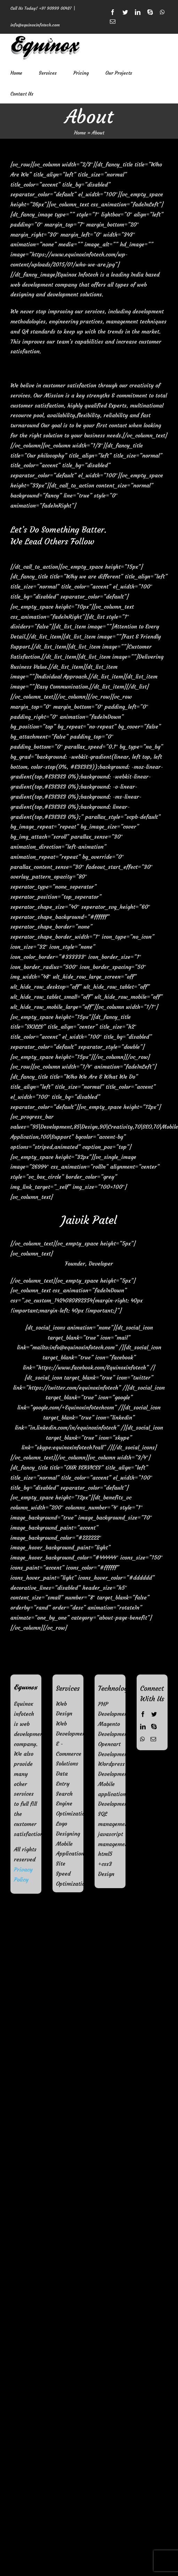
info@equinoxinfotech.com (35, 24)
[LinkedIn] (143, 1726)
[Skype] (154, 1726)
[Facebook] (143, 1714)
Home (80, 133)
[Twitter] (154, 1714)
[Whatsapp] (142, 1739)
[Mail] (153, 1739)
